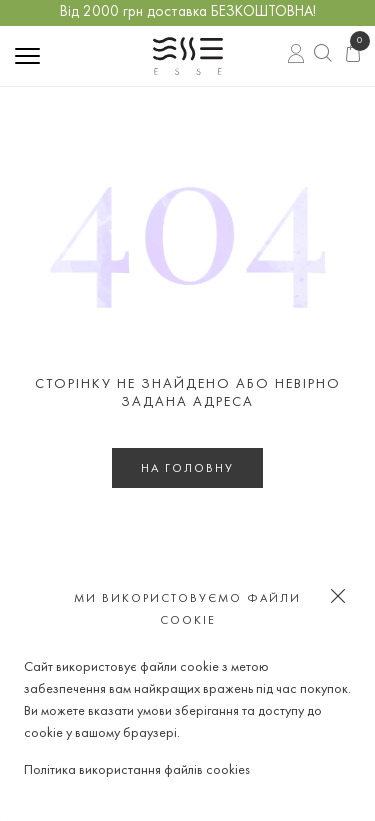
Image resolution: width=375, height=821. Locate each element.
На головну (187, 469)
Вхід (296, 56)
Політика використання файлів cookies (137, 770)
